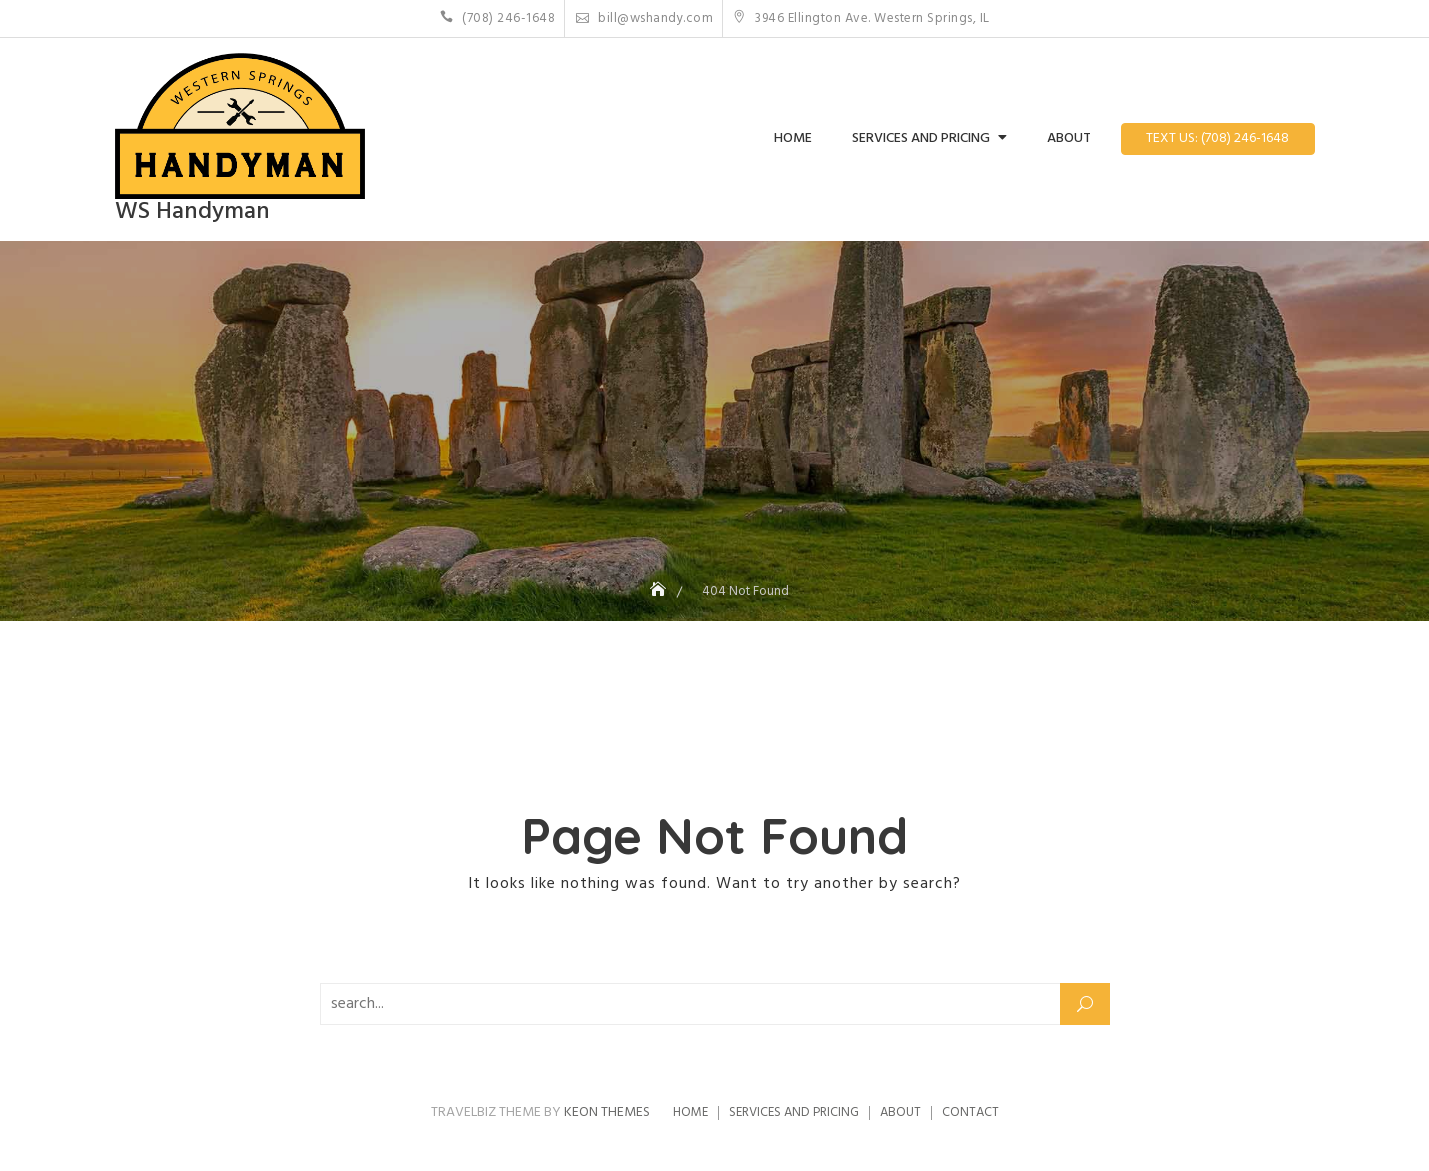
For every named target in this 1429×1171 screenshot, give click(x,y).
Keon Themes (607, 1112)
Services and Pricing (921, 138)
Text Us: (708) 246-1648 (1217, 138)
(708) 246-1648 (497, 18)
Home (793, 138)
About (1069, 138)
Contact (970, 1112)
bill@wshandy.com (644, 18)
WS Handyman (192, 212)
